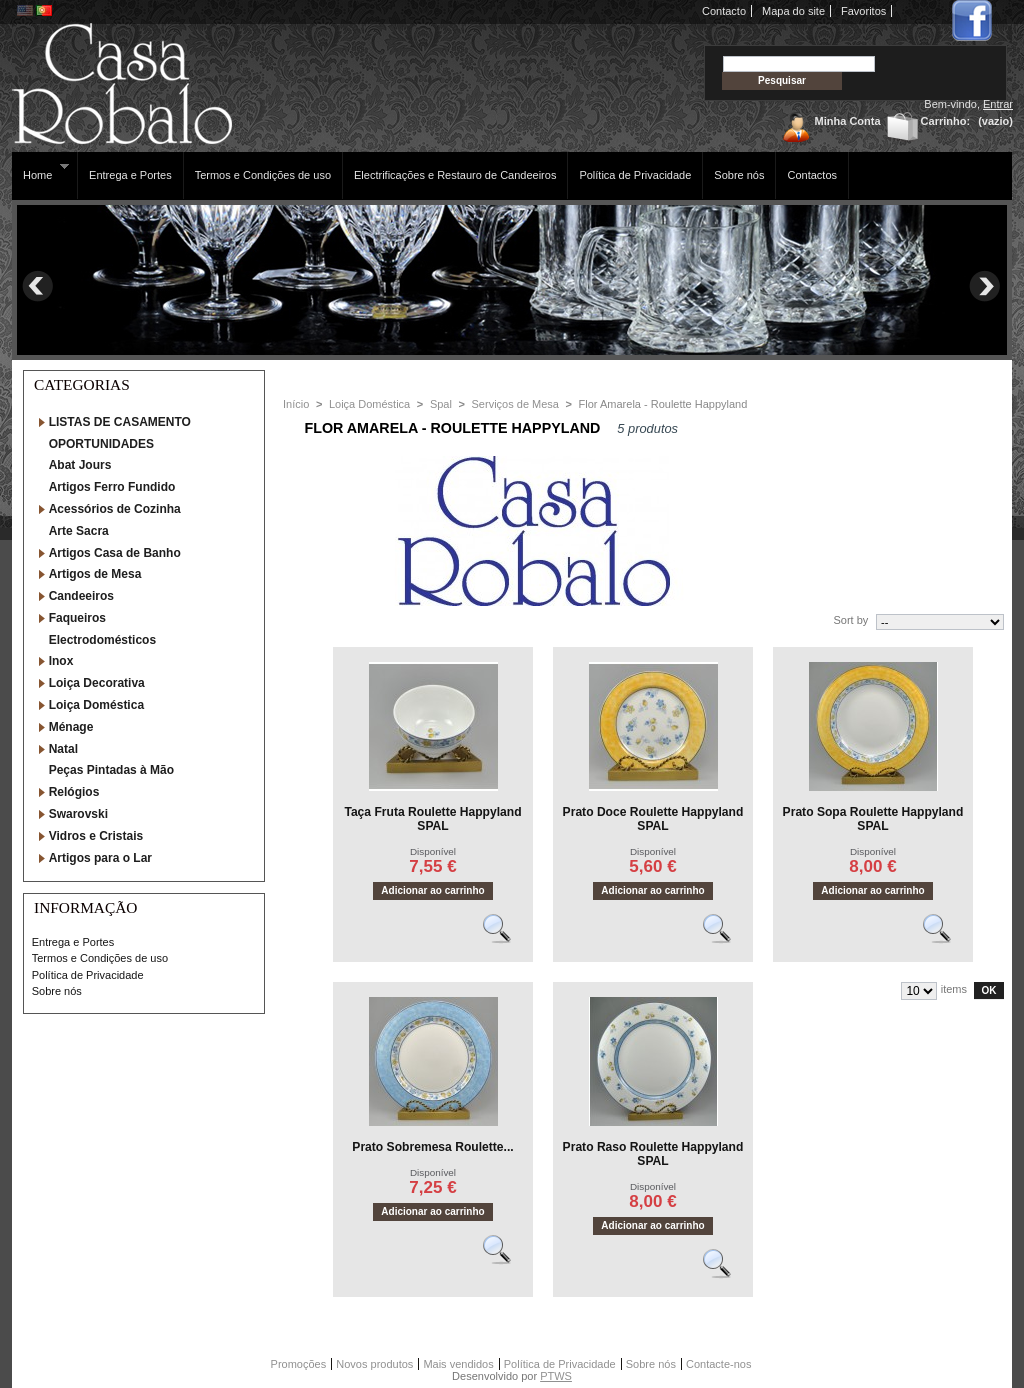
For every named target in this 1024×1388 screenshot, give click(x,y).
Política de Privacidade (635, 175)
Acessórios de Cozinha (115, 509)
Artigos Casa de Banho (115, 553)
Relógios (74, 792)
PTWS (556, 1376)
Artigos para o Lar (100, 858)
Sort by (850, 620)
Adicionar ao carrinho (432, 890)
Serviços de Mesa (515, 404)
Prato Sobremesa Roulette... (432, 1147)
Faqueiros (77, 618)
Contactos (812, 175)
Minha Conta (848, 121)
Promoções (299, 1364)
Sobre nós (739, 175)
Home (40, 171)
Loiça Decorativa (97, 683)
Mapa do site (793, 11)
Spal (441, 404)
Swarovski (78, 814)
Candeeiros (81, 596)
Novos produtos (374, 1364)
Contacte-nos (718, 1364)
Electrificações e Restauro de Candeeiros (455, 175)
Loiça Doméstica (96, 705)
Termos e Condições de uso (263, 175)
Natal (63, 749)
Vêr (506, 937)
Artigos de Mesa (95, 574)
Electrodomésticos (102, 640)
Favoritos (863, 11)
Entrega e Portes (130, 175)
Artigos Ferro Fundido (112, 487)
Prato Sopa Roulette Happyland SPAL (873, 819)
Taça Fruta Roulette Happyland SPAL (432, 819)
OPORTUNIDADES (101, 444)
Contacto (724, 11)
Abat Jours (80, 465)
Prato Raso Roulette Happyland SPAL (653, 1154)
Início (296, 404)
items (954, 989)
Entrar (998, 104)
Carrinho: (946, 121)
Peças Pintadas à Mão (111, 770)
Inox (61, 661)
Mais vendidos (458, 1364)
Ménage (71, 727)
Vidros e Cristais (96, 836)
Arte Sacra (79, 531)
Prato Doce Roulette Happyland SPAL (653, 819)
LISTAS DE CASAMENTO (120, 422)
